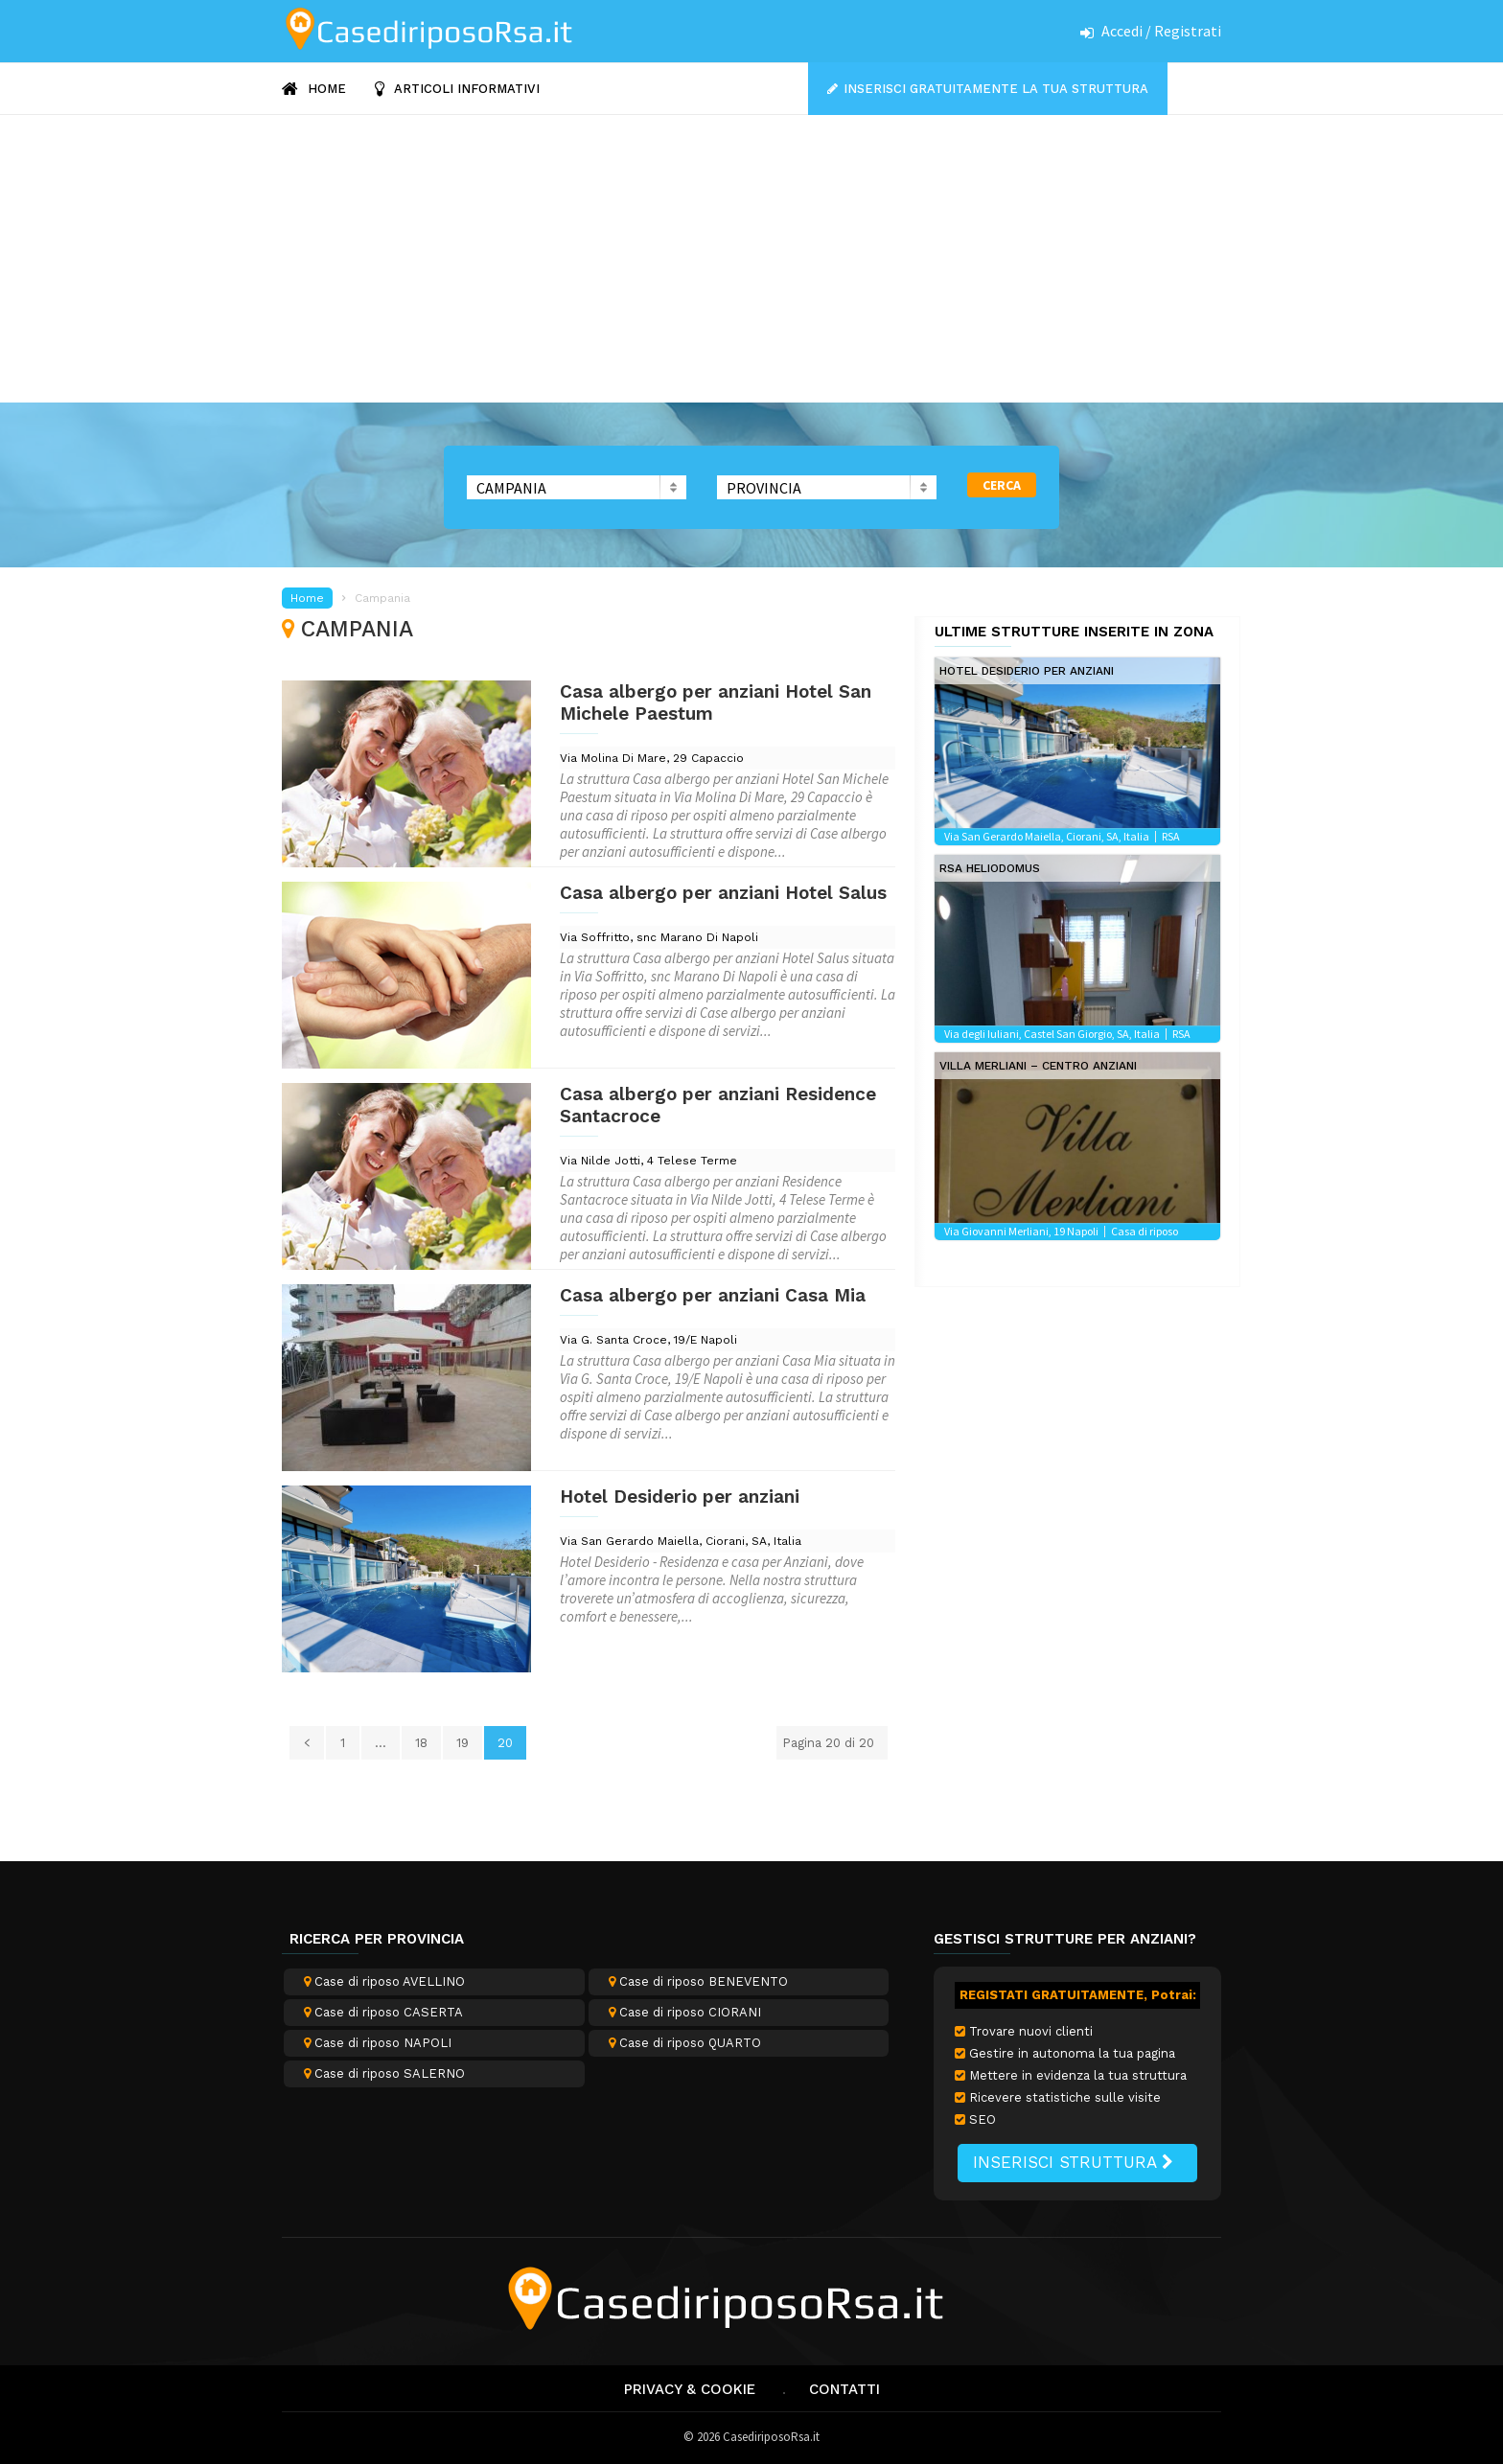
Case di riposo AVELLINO (384, 1981)
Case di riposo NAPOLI (377, 2043)
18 (421, 1743)
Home (307, 598)
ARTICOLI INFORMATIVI (457, 89)
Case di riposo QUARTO (685, 2043)
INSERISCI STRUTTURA (1073, 2162)
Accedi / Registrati (1161, 30)
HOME (314, 89)
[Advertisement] (751, 259)
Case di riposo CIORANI (685, 2012)
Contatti (844, 2389)
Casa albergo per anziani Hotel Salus (723, 893)
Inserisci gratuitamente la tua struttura (996, 88)
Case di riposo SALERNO (384, 2073)
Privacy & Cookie (689, 2389)
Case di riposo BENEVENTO (698, 1981)
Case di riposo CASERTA (383, 2012)
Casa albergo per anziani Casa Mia (713, 1295)
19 (462, 1743)
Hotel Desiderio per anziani (679, 1496)
